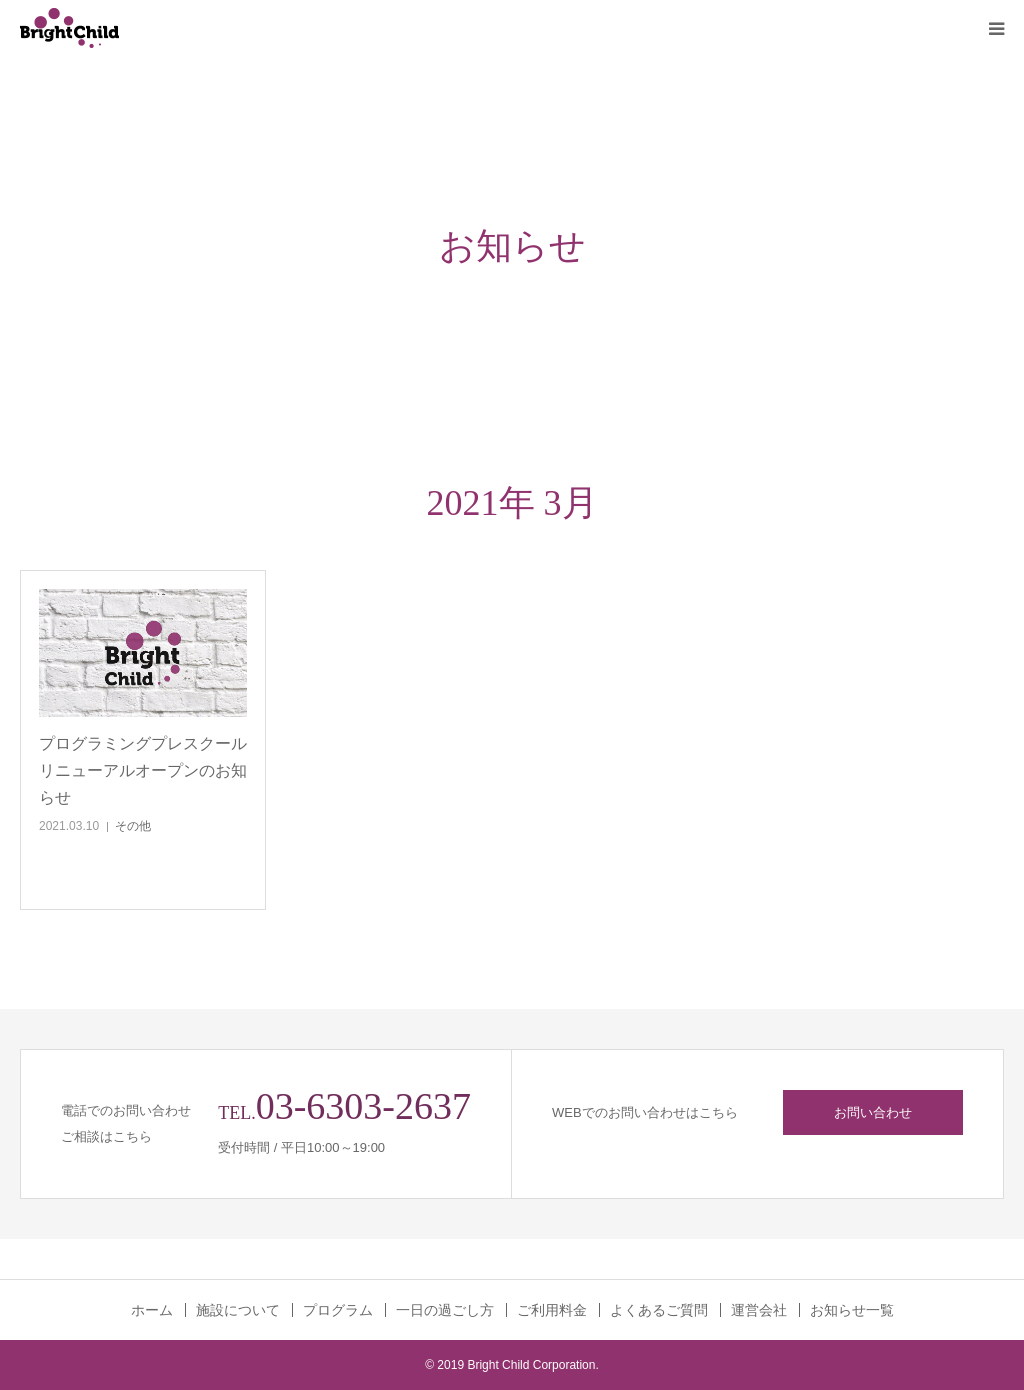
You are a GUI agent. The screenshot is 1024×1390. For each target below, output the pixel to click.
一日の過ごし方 (445, 1310)
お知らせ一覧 (852, 1310)
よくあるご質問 (659, 1310)
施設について (238, 1310)
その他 (133, 826)
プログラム (338, 1310)
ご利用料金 (552, 1310)
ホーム (152, 1310)
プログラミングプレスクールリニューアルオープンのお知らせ (143, 770)
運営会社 (759, 1310)
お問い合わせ (873, 1112)
